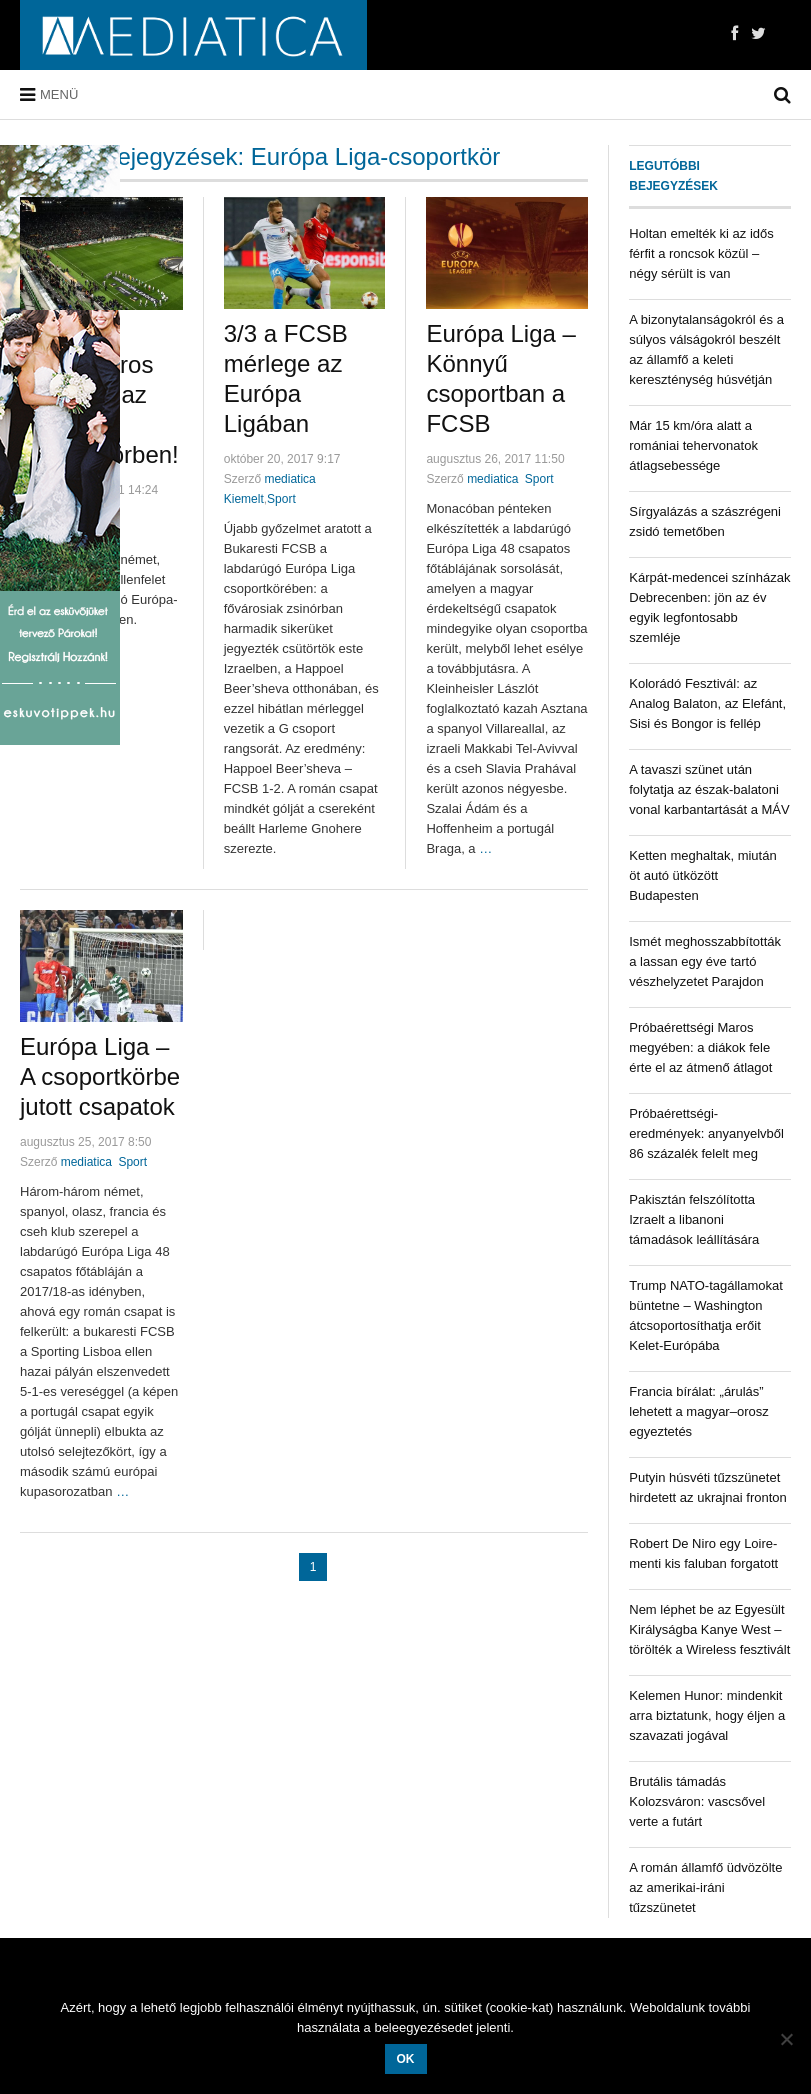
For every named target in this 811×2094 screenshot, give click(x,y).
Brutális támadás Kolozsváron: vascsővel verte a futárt (697, 1801)
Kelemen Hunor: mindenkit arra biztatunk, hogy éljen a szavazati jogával (707, 1715)
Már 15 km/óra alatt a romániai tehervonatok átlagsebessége (693, 445)
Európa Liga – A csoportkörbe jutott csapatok (100, 1076)
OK (406, 2059)
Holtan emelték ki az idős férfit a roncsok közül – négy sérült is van (701, 253)
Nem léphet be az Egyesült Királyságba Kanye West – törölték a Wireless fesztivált (709, 1629)
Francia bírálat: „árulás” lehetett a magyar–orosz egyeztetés (698, 1411)
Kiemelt (244, 499)
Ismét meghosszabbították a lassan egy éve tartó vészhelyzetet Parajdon (705, 961)
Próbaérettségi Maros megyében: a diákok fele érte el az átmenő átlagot (700, 1047)
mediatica (289, 479)
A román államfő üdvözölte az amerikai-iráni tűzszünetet (705, 1887)
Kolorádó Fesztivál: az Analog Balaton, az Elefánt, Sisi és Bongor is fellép (707, 703)
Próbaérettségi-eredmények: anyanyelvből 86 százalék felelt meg (706, 1133)
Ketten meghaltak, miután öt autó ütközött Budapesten (702, 875)
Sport (281, 499)
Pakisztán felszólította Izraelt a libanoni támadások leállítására (694, 1219)
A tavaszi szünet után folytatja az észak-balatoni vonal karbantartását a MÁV (709, 789)
